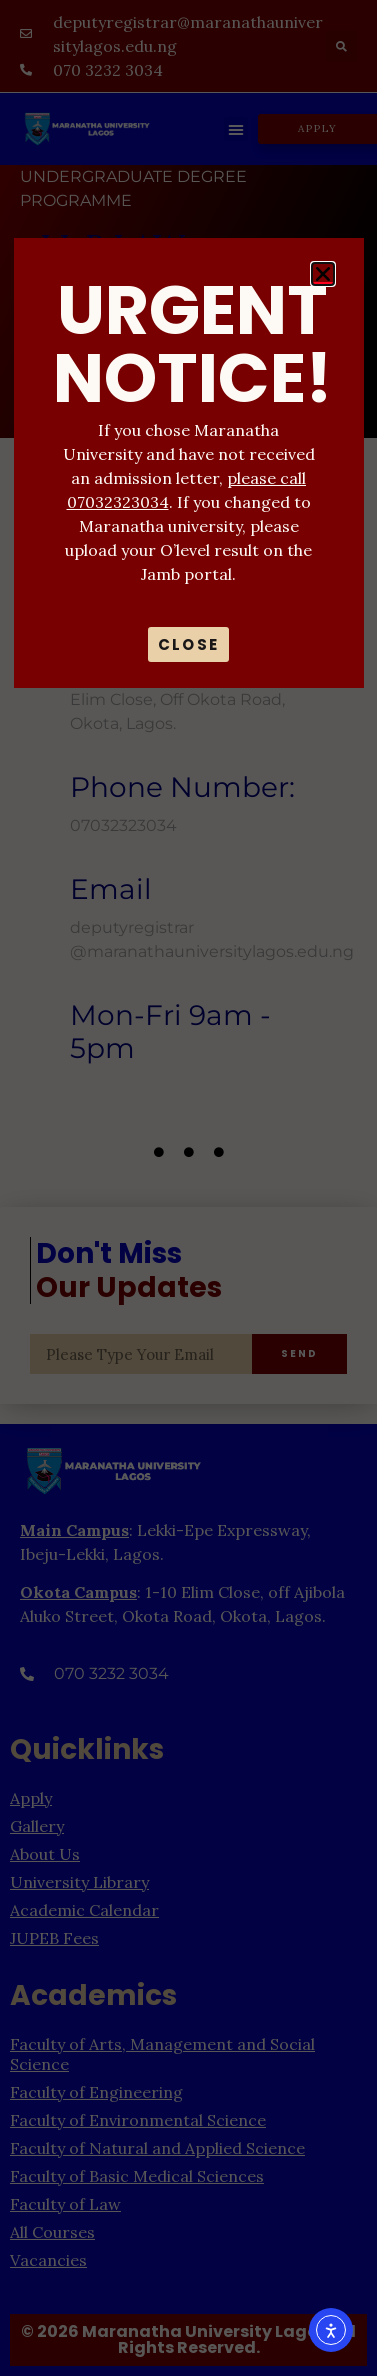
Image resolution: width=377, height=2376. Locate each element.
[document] (188, 1188)
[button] (323, 274)
